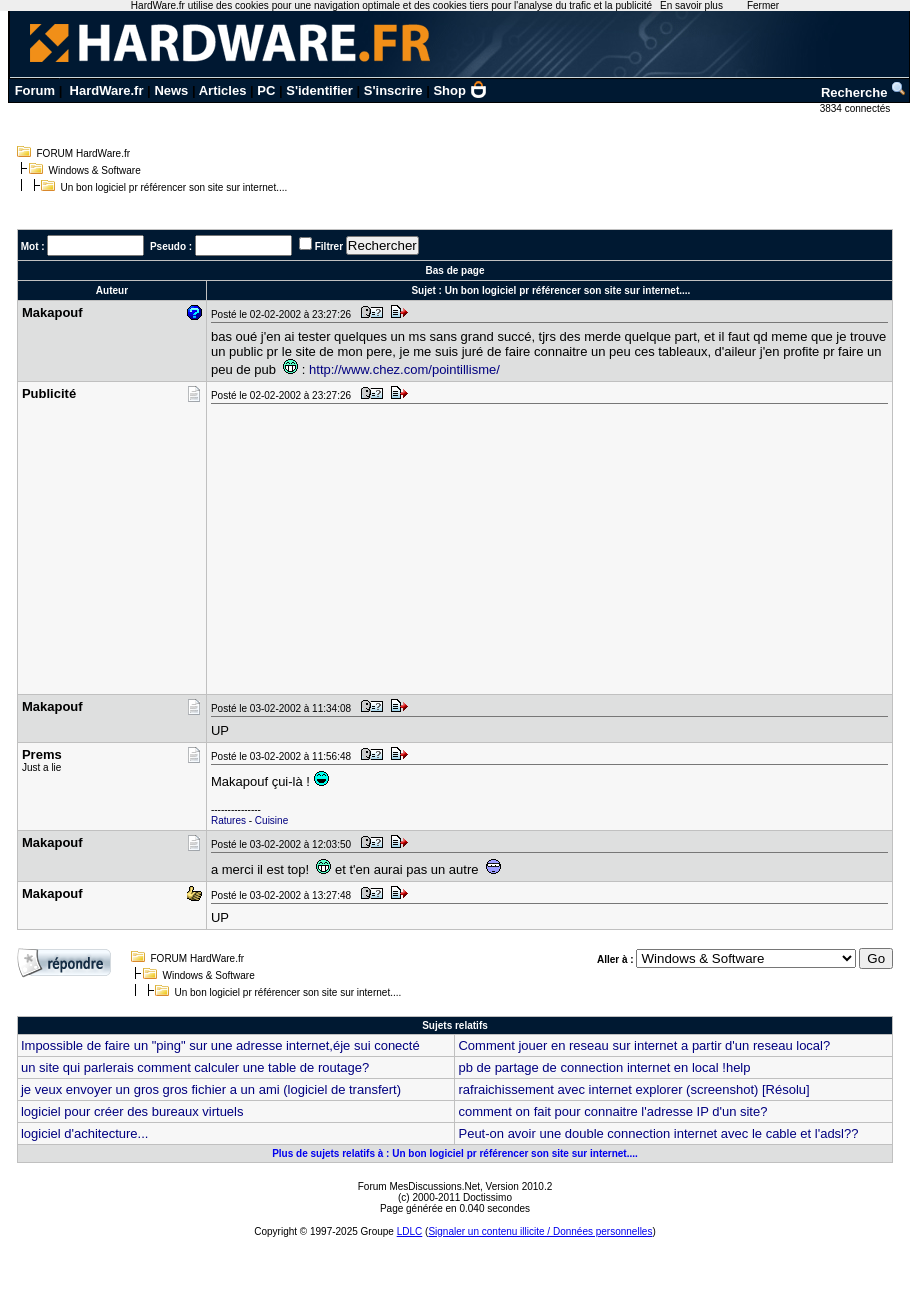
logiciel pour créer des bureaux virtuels (132, 1111)
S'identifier (319, 90)
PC (266, 90)
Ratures (228, 820)
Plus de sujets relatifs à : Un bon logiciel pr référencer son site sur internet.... (455, 1153)
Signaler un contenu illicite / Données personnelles (540, 1231)
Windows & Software (95, 170)
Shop (460, 90)
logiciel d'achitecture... (85, 1133)
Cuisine (271, 820)
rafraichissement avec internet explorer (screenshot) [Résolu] (633, 1089)
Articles (223, 90)
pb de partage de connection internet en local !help (604, 1067)
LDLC (410, 1231)
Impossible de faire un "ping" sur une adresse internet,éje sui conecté (220, 1045)
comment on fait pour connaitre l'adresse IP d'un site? (612, 1111)
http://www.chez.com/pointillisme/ (404, 369)
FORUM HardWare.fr (84, 153)
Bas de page (455, 270)
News (171, 90)
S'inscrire (393, 90)
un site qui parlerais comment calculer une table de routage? (195, 1067)
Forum (35, 90)
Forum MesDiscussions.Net (419, 1186)
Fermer (763, 5)
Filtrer (329, 246)
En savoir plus (691, 5)
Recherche (864, 92)
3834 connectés (856, 108)
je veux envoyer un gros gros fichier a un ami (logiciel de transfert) (211, 1089)
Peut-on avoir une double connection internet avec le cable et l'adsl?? (658, 1133)
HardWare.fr (107, 90)
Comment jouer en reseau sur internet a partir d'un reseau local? (644, 1045)
